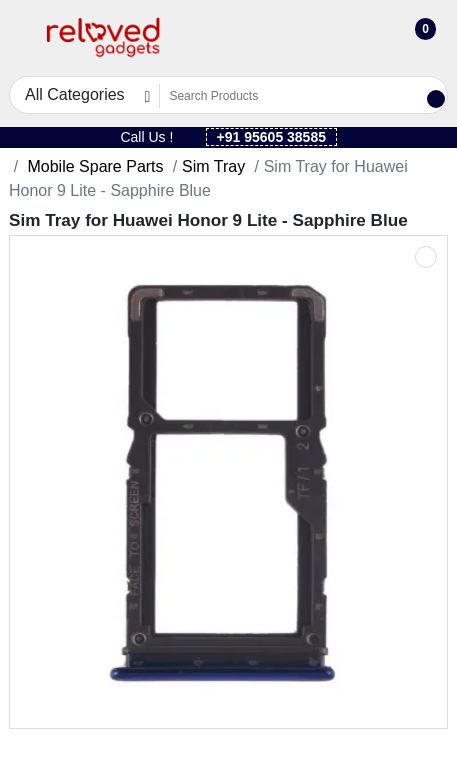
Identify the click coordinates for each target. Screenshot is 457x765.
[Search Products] (291, 96)
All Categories (75, 94)
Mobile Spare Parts (93, 166)
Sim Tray (213, 166)
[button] (21, 38)
